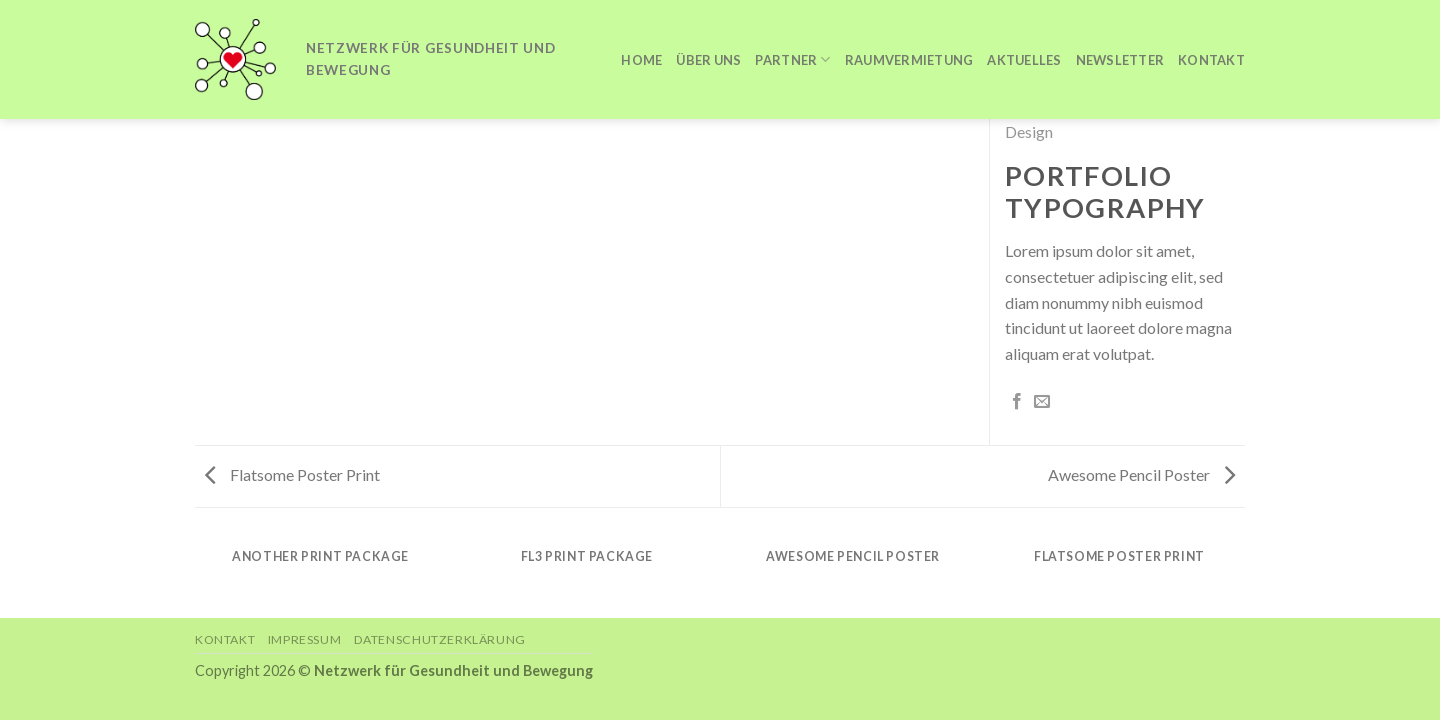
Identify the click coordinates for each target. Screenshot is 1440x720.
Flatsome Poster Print (292, 474)
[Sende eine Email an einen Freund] (1042, 402)
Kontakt (1211, 60)
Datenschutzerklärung (440, 639)
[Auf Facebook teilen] (1017, 402)
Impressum (305, 639)
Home (641, 60)
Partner (792, 59)
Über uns (708, 60)
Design (1029, 131)
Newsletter (1120, 60)
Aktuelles (1024, 60)
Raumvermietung (909, 60)
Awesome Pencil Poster (1141, 474)
